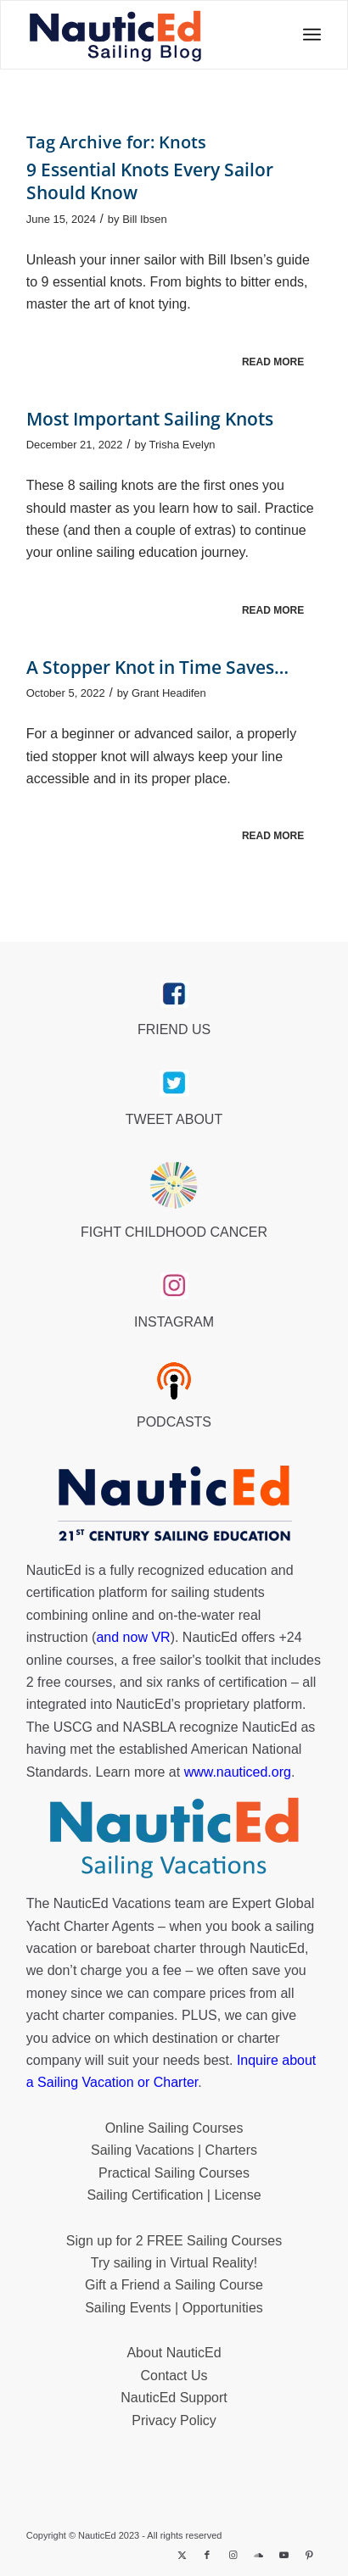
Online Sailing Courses (174, 2128)
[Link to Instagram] (232, 2555)
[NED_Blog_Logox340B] (115, 35)
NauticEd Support (174, 2397)
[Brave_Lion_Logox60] (174, 1185)
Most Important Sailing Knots (149, 419)
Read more (273, 362)
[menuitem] (307, 34)
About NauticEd (173, 2352)
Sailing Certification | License (174, 2195)
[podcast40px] (174, 1380)
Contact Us (173, 2375)
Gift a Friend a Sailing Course (174, 2285)
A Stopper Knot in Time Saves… (157, 667)
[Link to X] (181, 2555)
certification (253, 1682)
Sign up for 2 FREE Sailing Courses (174, 2241)
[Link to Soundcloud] (258, 2555)
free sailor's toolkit (188, 1660)
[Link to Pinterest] (309, 2555)
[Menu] (307, 34)
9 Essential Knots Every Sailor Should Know (149, 181)
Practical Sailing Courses (174, 2173)
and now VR (133, 1637)
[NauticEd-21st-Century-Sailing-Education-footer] (174, 1505)
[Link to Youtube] (283, 2555)
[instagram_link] (174, 1285)
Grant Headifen (169, 693)
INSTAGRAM (174, 1322)
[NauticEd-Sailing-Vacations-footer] (174, 1838)
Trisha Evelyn (182, 444)
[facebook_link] (174, 994)
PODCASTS (174, 1422)
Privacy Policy (174, 2420)
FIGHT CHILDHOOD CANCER (174, 1232)
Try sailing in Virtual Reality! (174, 2263)
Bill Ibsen (144, 219)
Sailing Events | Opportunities (174, 2308)
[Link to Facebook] (207, 2555)
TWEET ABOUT (174, 1119)
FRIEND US (174, 1029)
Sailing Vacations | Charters (174, 2150)
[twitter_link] (174, 1083)
